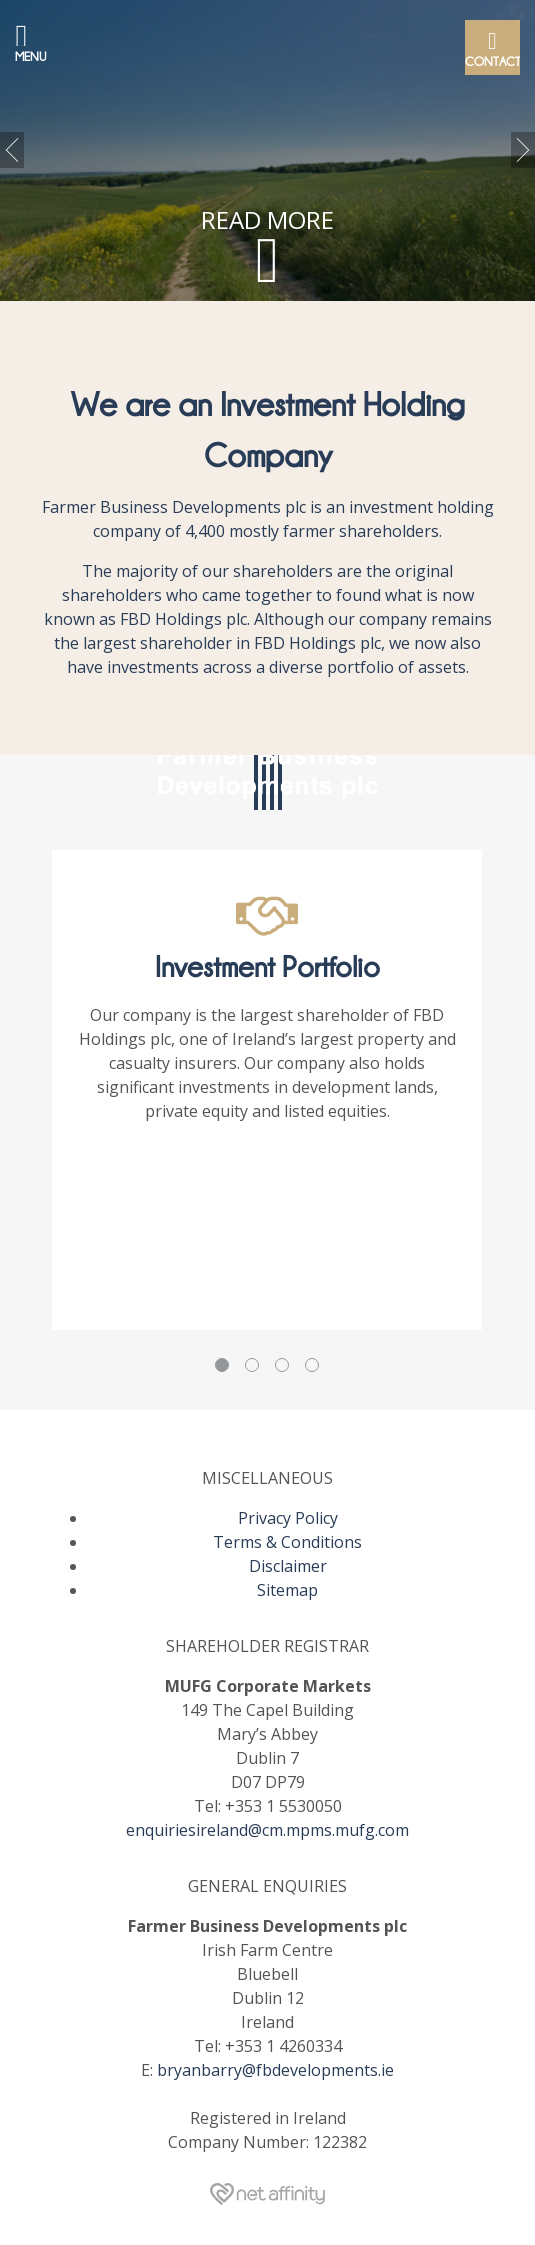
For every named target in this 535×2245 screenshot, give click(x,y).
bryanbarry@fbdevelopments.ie (275, 2070)
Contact (492, 47)
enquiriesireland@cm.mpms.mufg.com (267, 1830)
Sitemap (287, 1590)
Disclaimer (288, 1566)
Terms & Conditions (287, 1542)
